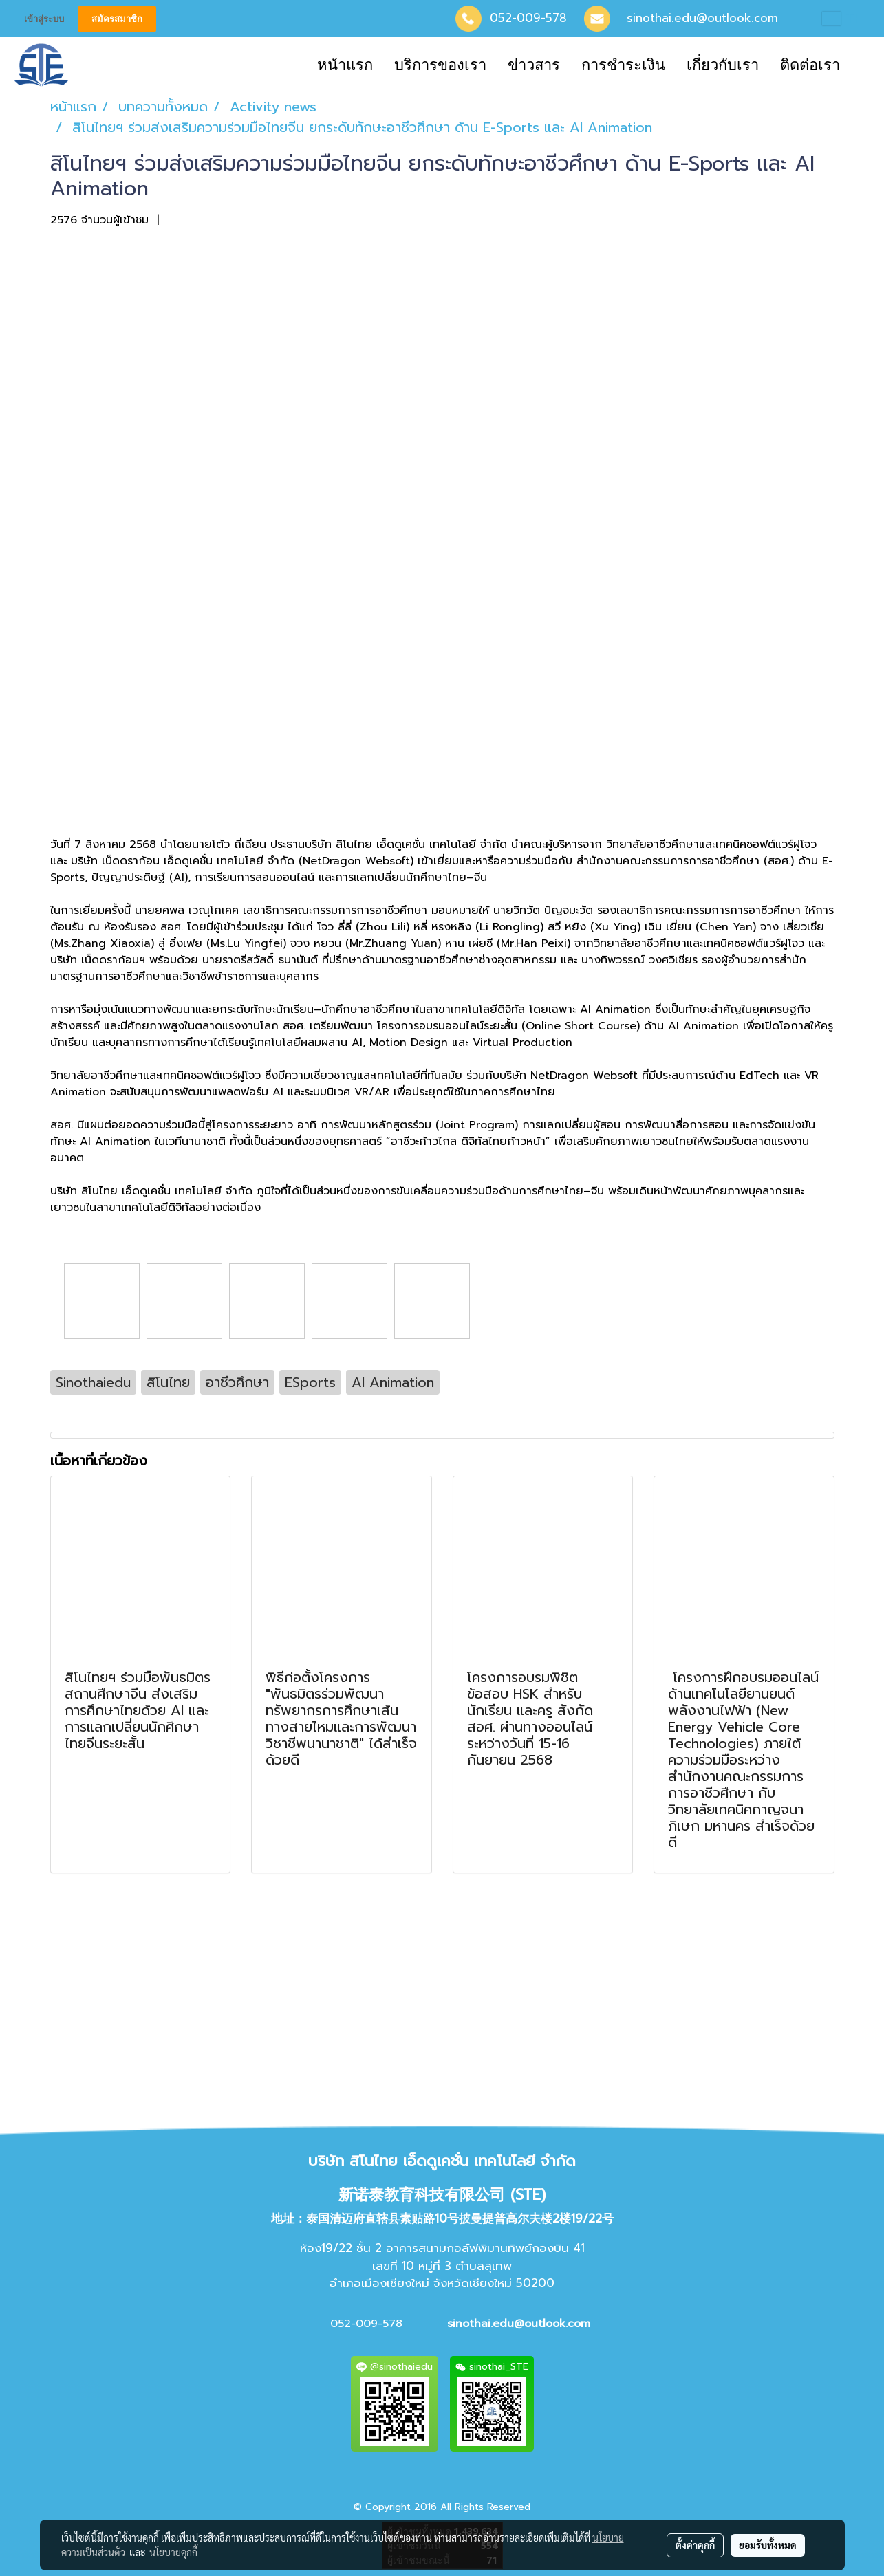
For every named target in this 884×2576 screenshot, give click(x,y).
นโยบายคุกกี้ (173, 2552)
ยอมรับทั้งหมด (768, 2545)
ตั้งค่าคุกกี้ (695, 2545)
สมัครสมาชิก (116, 19)
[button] (862, 65)
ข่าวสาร (534, 65)
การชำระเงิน (623, 65)
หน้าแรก (345, 65)
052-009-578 (528, 18)
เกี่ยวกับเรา (723, 65)
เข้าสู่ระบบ (44, 19)
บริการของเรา (440, 65)
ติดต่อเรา (810, 65)
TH (842, 18)
